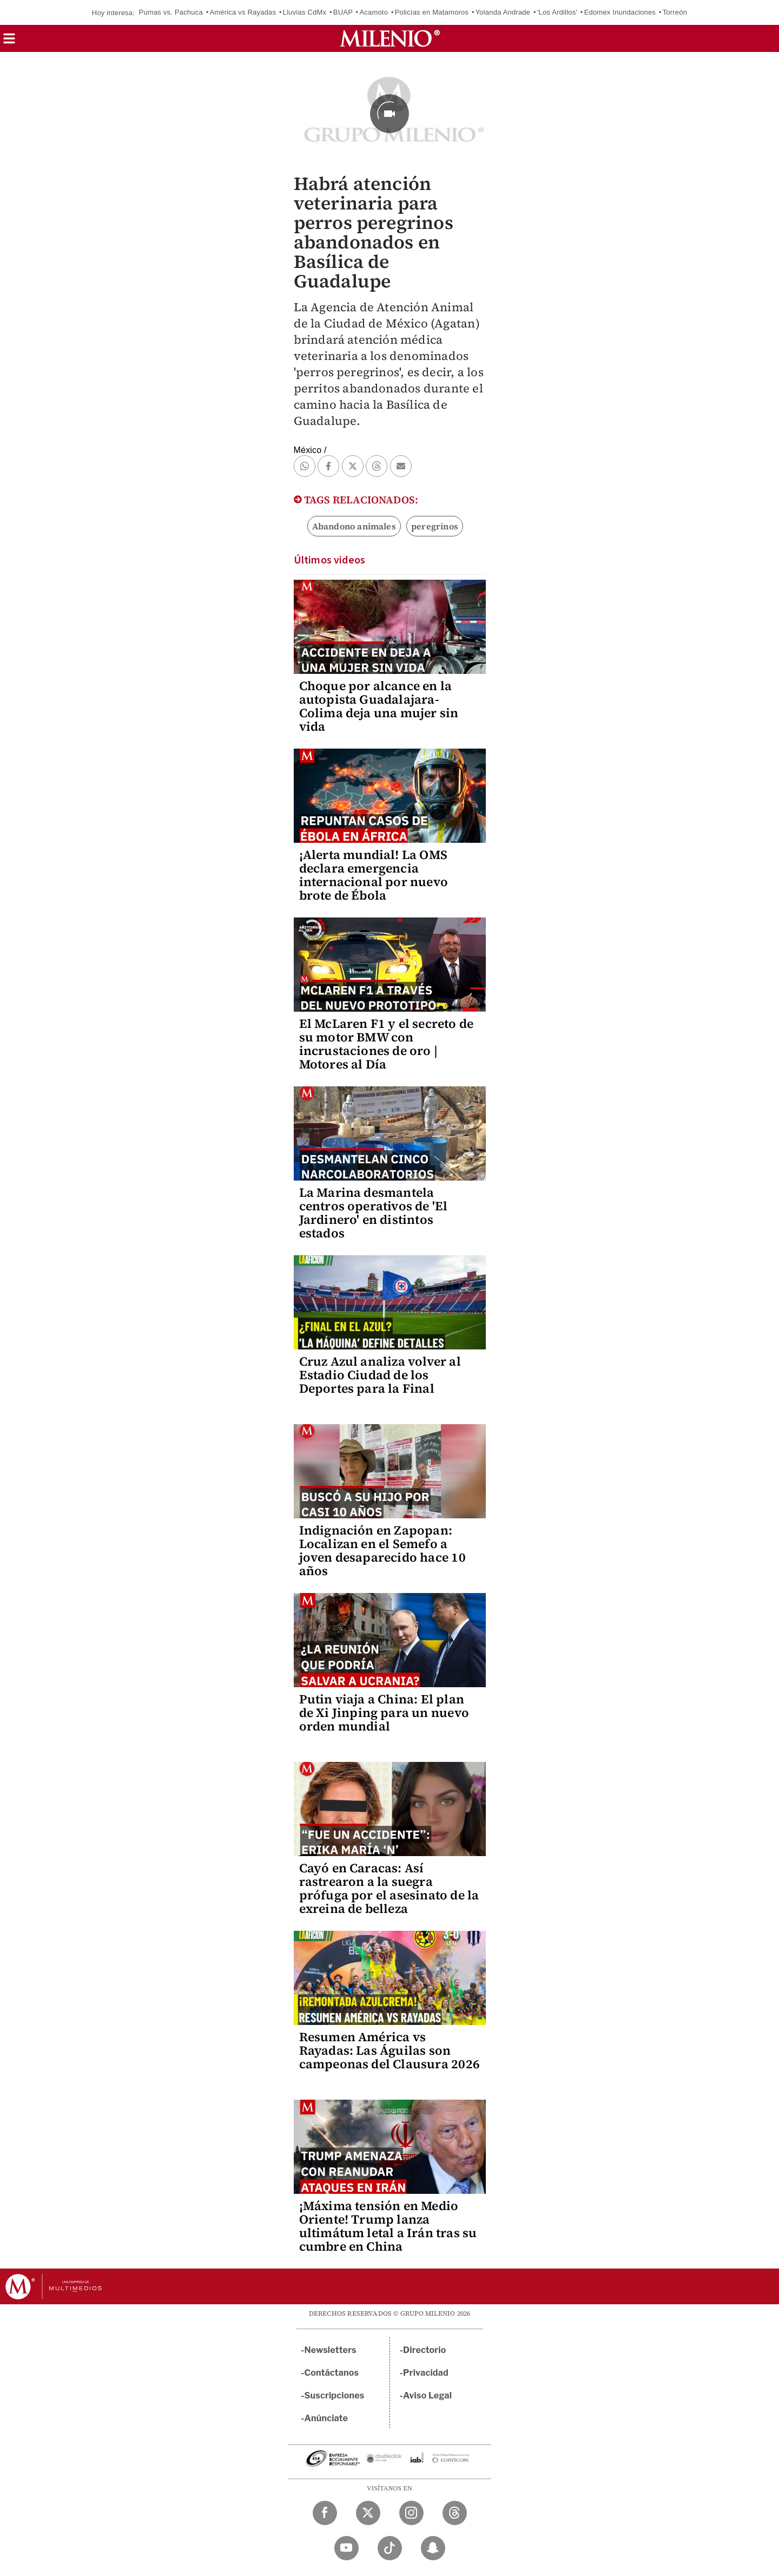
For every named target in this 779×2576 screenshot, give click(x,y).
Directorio (424, 2350)
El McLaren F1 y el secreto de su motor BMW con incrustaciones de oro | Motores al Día (386, 1044)
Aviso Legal (427, 2395)
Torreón (675, 12)
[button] (9, 42)
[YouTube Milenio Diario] (346, 2548)
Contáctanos (332, 2373)
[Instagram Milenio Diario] (411, 2513)
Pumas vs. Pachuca (171, 12)
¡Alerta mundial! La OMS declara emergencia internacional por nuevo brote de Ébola (373, 875)
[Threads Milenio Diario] (455, 2513)
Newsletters (331, 2350)
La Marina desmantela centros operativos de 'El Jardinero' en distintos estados (373, 1213)
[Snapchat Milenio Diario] (433, 2548)
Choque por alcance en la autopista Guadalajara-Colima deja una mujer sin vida (379, 706)
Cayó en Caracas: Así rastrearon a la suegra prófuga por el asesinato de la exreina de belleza (389, 1888)
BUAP (343, 12)
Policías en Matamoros (431, 12)
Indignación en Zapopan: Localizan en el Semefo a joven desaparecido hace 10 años (382, 1550)
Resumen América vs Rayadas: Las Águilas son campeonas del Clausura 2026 (389, 2050)
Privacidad (425, 2373)
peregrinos (434, 526)
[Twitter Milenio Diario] (368, 2513)
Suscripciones (335, 2395)
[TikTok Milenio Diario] (390, 2548)
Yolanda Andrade (503, 12)
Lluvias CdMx (304, 12)
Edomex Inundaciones (620, 12)
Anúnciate (326, 2418)
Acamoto (373, 12)
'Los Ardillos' (557, 12)
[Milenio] (390, 38)
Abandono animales (354, 526)
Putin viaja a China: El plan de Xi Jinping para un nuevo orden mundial (384, 1712)
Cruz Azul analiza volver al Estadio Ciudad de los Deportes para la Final (380, 1375)
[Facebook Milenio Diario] (325, 2513)
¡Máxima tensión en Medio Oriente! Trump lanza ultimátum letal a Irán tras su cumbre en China (388, 2226)
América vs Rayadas (242, 12)
